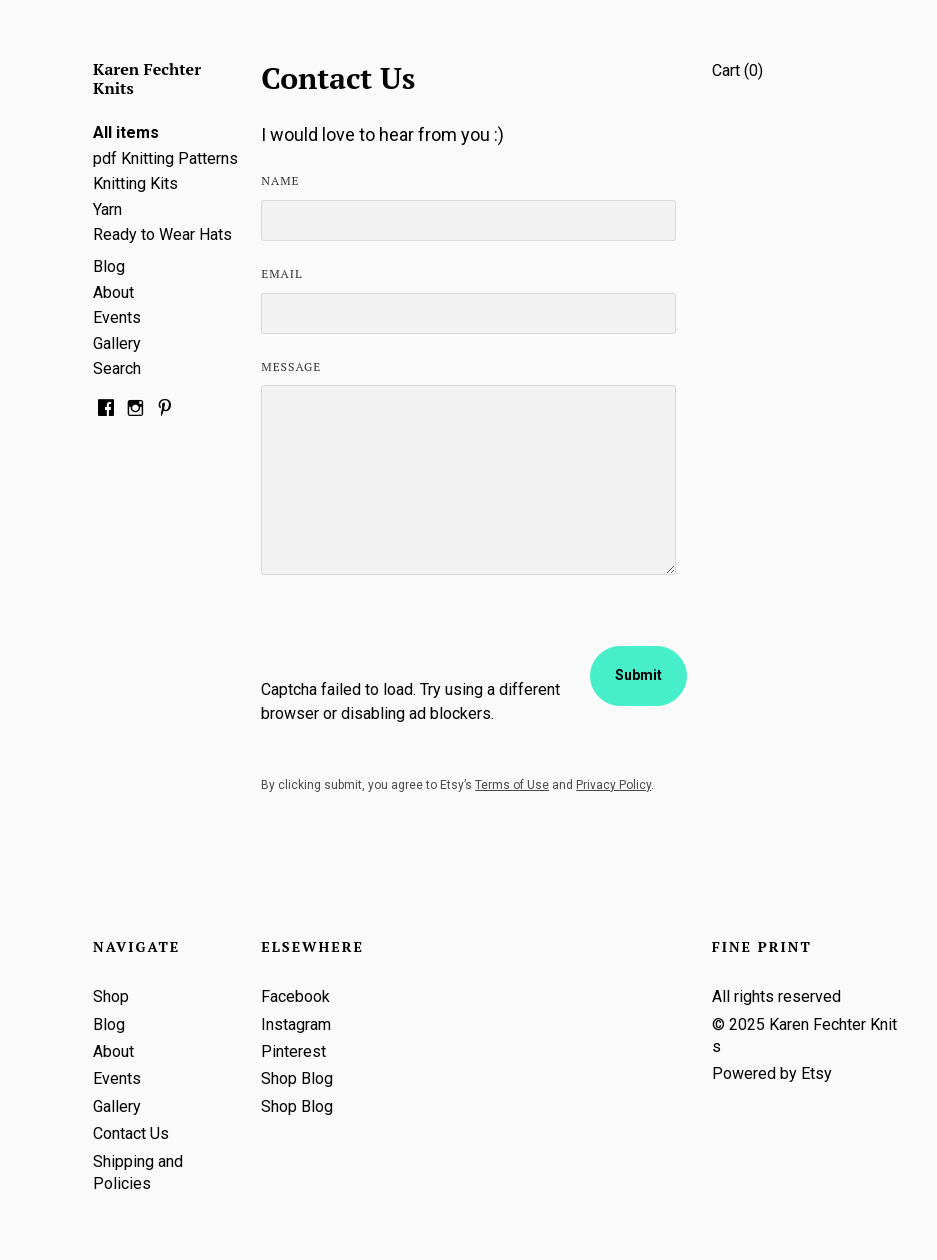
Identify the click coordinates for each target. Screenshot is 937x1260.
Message (291, 366)
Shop (111, 996)
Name (280, 180)
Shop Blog (297, 1078)
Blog (109, 266)
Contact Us (131, 1133)
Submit (638, 675)
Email (281, 273)
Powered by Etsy (772, 1073)
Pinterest (293, 1051)
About (113, 292)
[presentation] (413, 639)
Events (117, 317)
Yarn (107, 209)
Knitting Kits (135, 183)
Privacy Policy (613, 785)
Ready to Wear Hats (162, 234)
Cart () (737, 70)
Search (117, 368)
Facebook (295, 996)
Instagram (296, 1024)
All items (126, 132)
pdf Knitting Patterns (165, 158)
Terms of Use (512, 785)
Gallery (117, 343)
